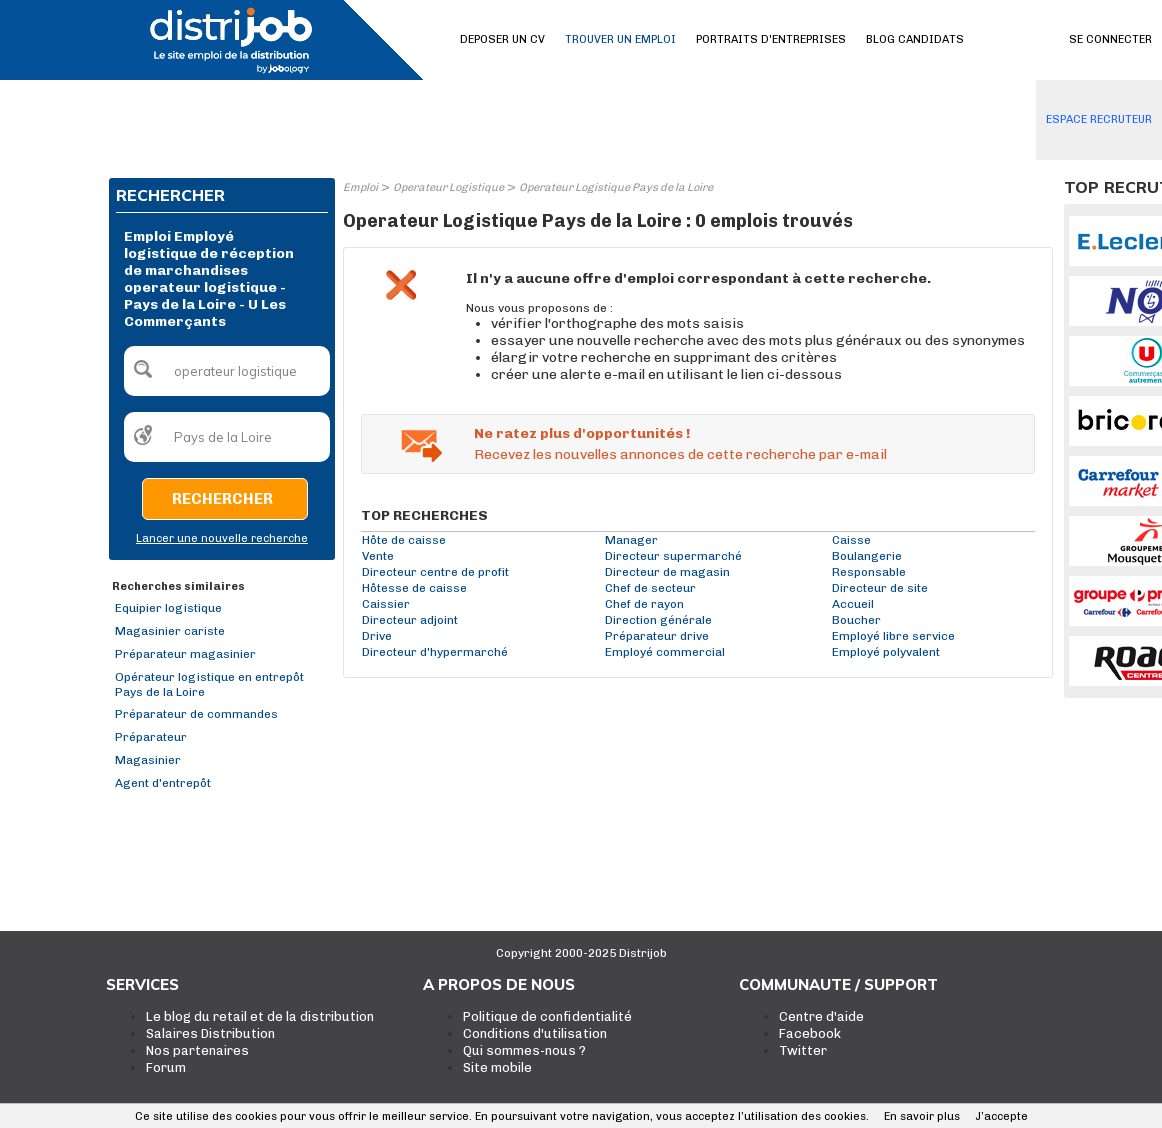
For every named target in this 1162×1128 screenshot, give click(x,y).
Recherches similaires (178, 586)
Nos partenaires (197, 1050)
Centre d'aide (821, 1016)
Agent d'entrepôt (163, 783)
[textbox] (227, 371)
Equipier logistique (168, 608)
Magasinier (148, 760)
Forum (166, 1067)
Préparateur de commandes (196, 714)
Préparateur (151, 737)
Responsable (869, 572)
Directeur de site (880, 588)
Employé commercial (665, 652)
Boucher (856, 620)
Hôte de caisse (404, 540)
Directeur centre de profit (435, 572)
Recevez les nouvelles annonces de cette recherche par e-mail (680, 454)
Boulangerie (867, 556)
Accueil (853, 604)
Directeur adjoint (410, 620)
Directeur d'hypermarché (435, 652)
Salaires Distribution (210, 1033)
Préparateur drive (657, 636)
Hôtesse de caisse (414, 588)
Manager (631, 540)
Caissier (386, 604)
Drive (377, 636)
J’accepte (1001, 1116)
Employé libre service (893, 636)
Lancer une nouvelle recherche (222, 538)
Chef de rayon (644, 604)
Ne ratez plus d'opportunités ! (582, 433)
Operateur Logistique (448, 187)
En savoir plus (922, 1116)
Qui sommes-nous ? (524, 1050)
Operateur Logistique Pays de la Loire (616, 187)
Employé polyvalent (886, 652)
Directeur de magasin (667, 572)
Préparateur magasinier (185, 654)
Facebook (810, 1033)
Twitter (803, 1050)
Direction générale (658, 620)
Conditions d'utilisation (535, 1033)
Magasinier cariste (170, 631)
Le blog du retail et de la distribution (260, 1016)
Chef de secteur (650, 588)
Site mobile (497, 1067)
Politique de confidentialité (547, 1016)
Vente (378, 556)
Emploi (360, 187)
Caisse (851, 540)
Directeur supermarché (673, 556)
